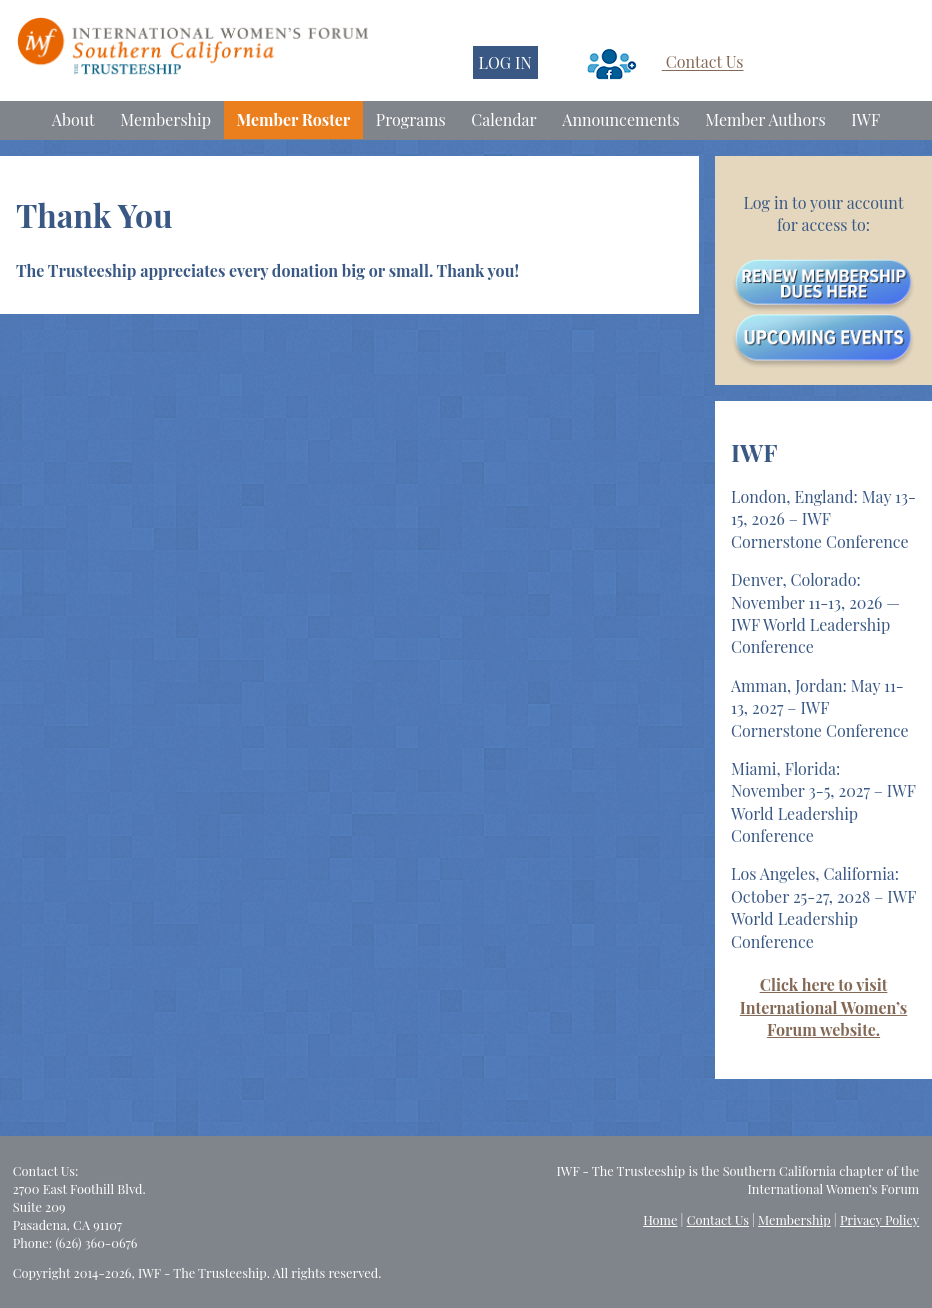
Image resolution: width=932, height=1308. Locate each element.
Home (660, 1219)
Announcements (620, 119)
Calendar (503, 119)
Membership (165, 119)
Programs (411, 119)
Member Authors (765, 119)
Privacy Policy (879, 1219)
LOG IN (505, 62)
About (73, 119)
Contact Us (705, 62)
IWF (865, 119)
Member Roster (294, 119)
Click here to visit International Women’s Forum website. (823, 1007)
